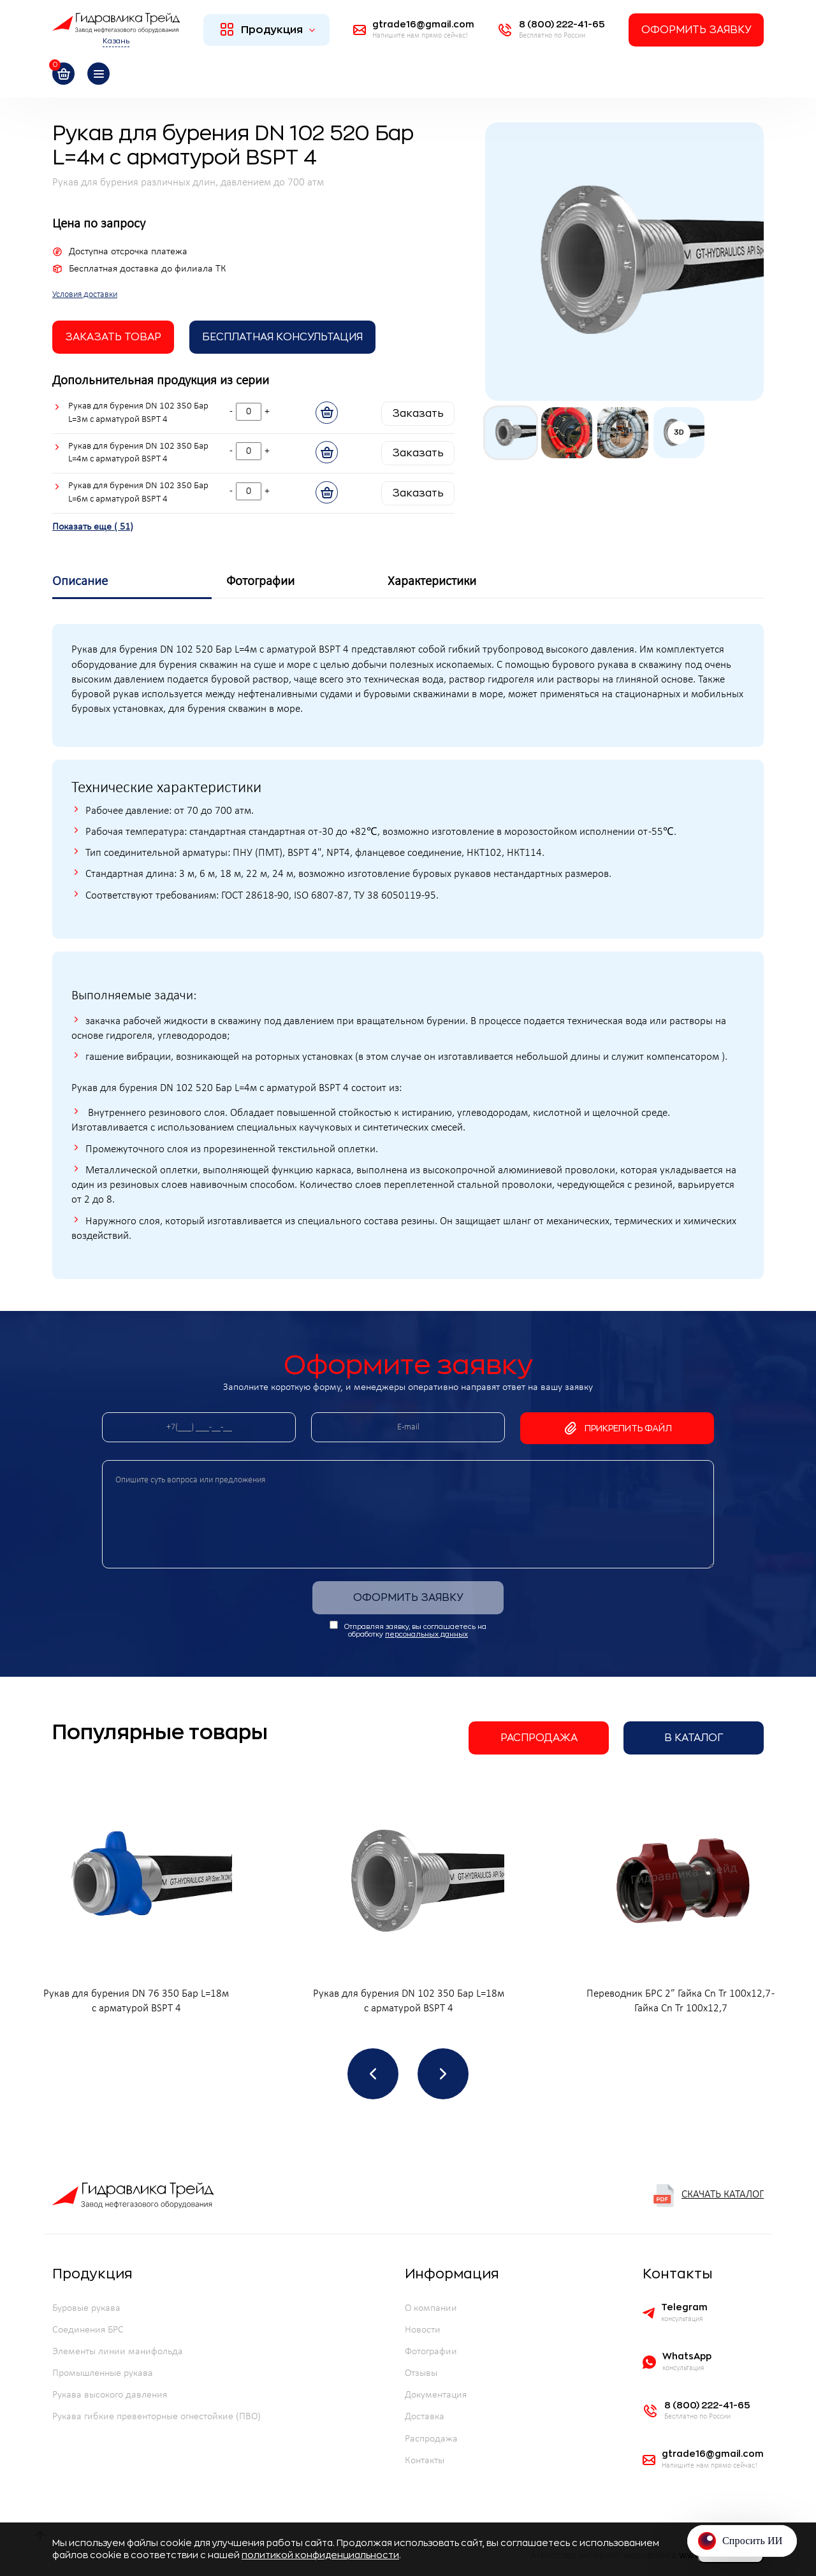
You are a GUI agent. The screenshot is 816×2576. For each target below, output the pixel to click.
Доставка (424, 2417)
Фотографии (431, 2352)
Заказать (418, 414)
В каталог (694, 1738)
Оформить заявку (696, 30)
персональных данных (426, 1634)
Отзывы (421, 2373)
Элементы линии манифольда (117, 2352)
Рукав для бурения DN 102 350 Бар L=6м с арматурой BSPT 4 (138, 492)
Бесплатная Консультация (282, 337)
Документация (436, 2395)
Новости (423, 2330)
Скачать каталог (708, 2195)
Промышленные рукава (102, 2373)
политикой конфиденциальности (320, 2555)
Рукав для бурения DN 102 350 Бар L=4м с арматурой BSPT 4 (138, 453)
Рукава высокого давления (109, 2395)
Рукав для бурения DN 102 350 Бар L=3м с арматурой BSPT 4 (138, 413)
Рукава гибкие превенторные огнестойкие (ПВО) (156, 2417)
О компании (431, 2308)
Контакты (424, 2461)
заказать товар (113, 337)
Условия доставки (84, 295)
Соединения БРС (88, 2330)
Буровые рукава (86, 2308)
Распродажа (539, 1738)
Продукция (268, 29)
